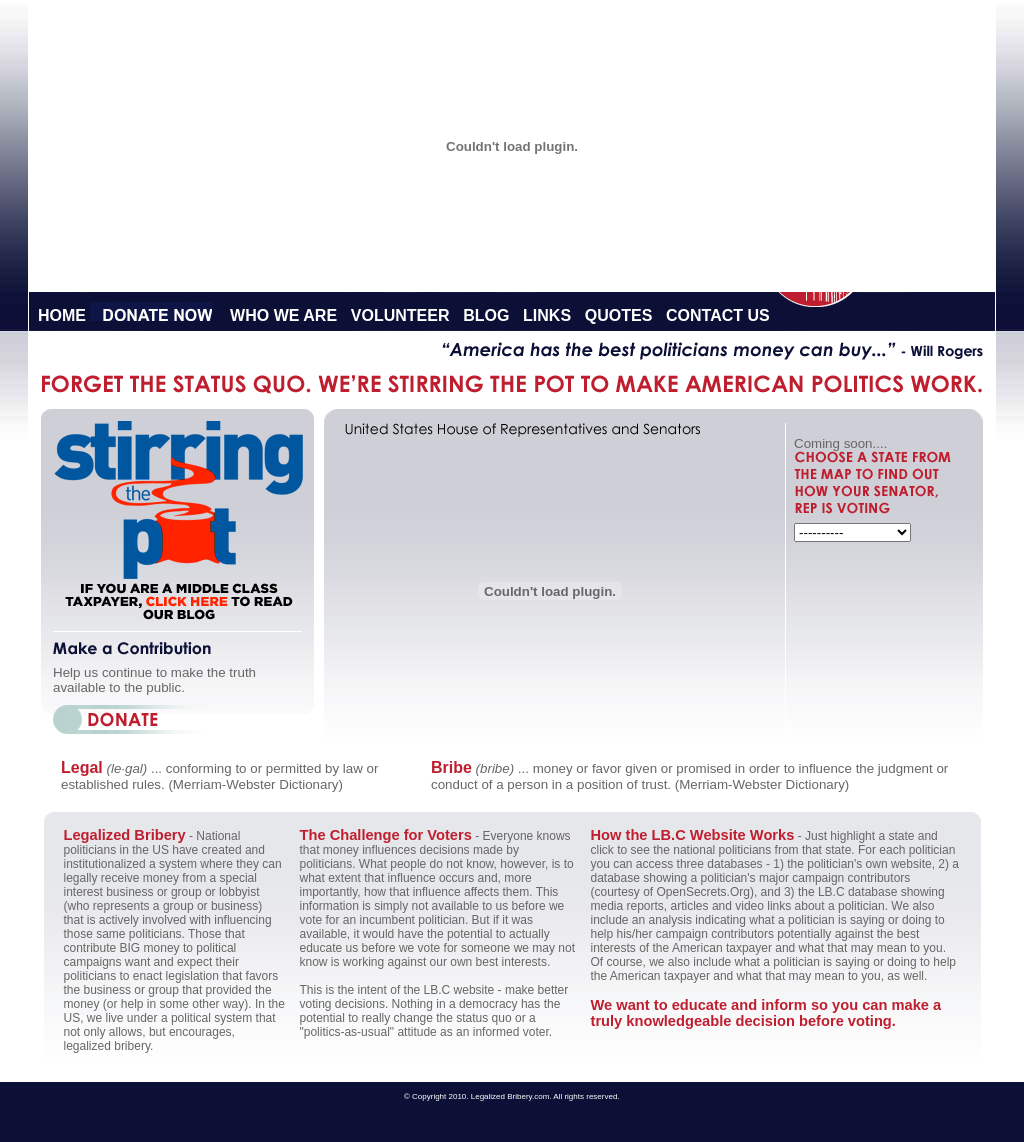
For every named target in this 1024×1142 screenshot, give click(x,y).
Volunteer (400, 315)
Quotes (619, 315)
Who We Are (283, 315)
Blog (486, 315)
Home (62, 315)
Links (547, 315)
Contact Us (718, 315)
